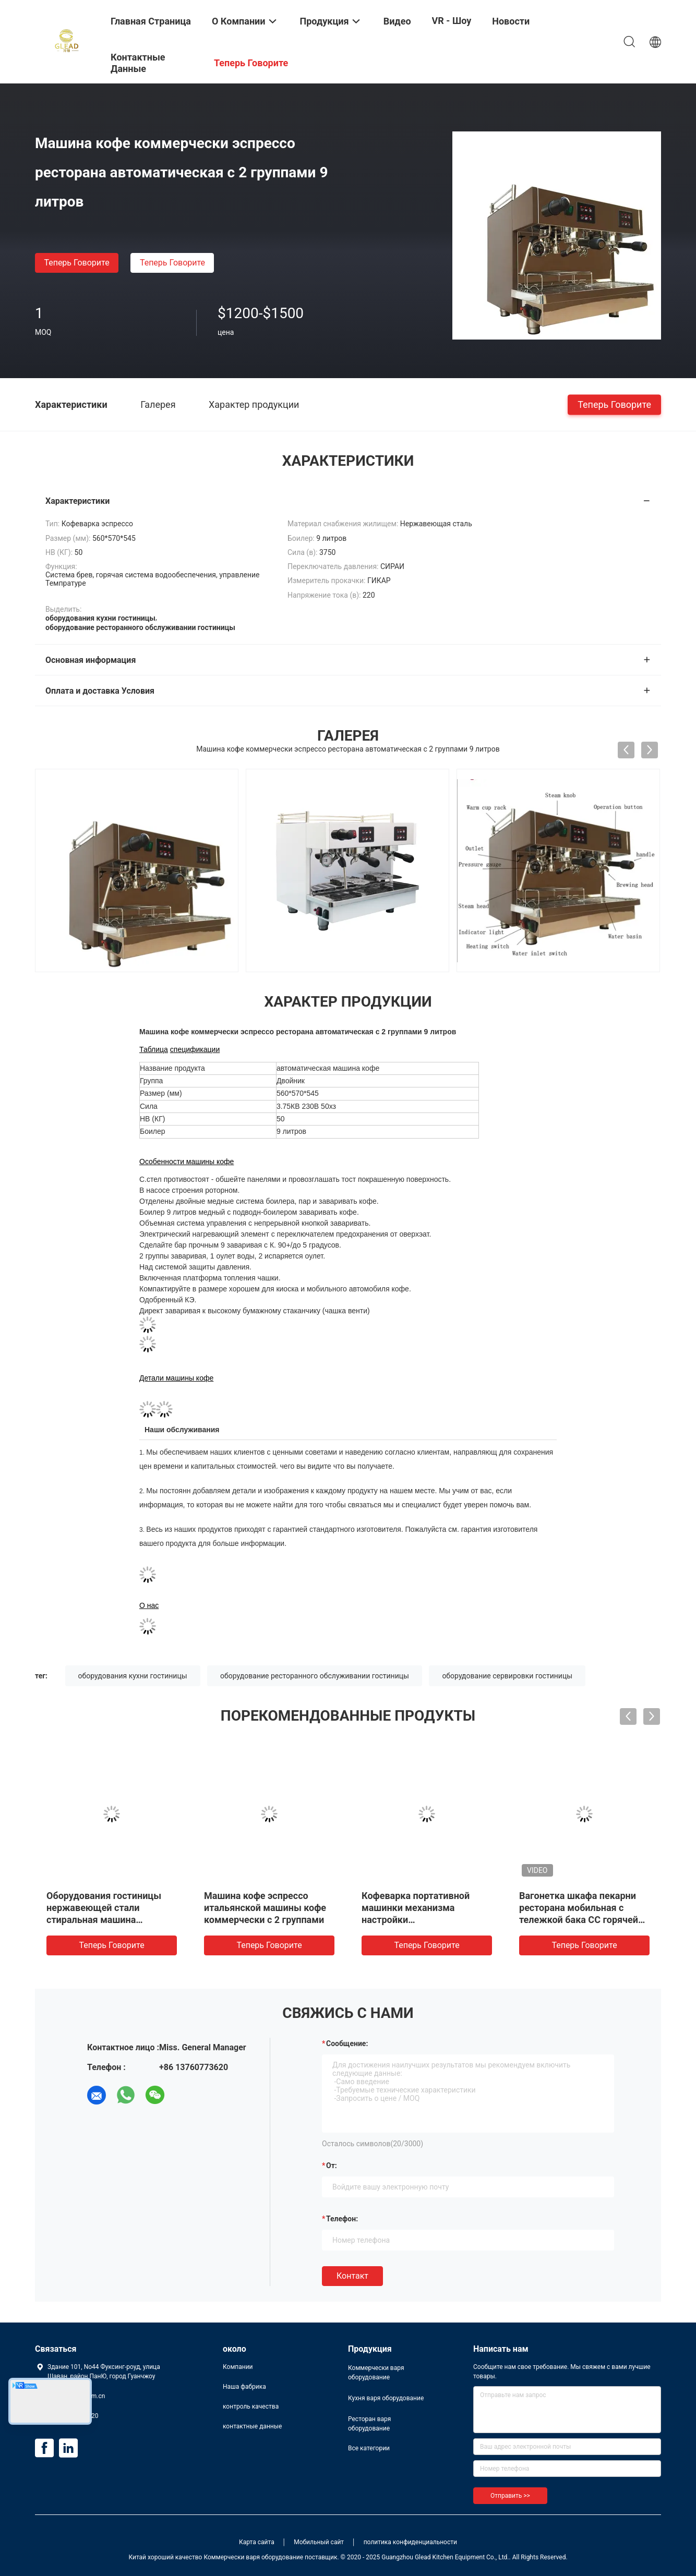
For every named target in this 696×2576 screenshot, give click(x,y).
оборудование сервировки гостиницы (507, 1676)
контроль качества (251, 2406)
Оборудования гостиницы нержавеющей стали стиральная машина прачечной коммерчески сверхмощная (103, 1919)
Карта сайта (256, 2542)
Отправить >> (510, 2495)
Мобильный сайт (319, 2542)
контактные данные (252, 2426)
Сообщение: (347, 2043)
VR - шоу (452, 20)
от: (331, 2165)
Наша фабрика (244, 2386)
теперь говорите (76, 263)
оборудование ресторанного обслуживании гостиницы (314, 1676)
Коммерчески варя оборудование (376, 2372)
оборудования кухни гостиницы (132, 1676)
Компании (238, 2367)
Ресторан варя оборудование (369, 2423)
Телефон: (342, 2219)
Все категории (369, 2448)
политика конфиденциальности (410, 2542)
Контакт (352, 2276)
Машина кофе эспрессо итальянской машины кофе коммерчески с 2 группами (265, 1907)
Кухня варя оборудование (386, 2398)
